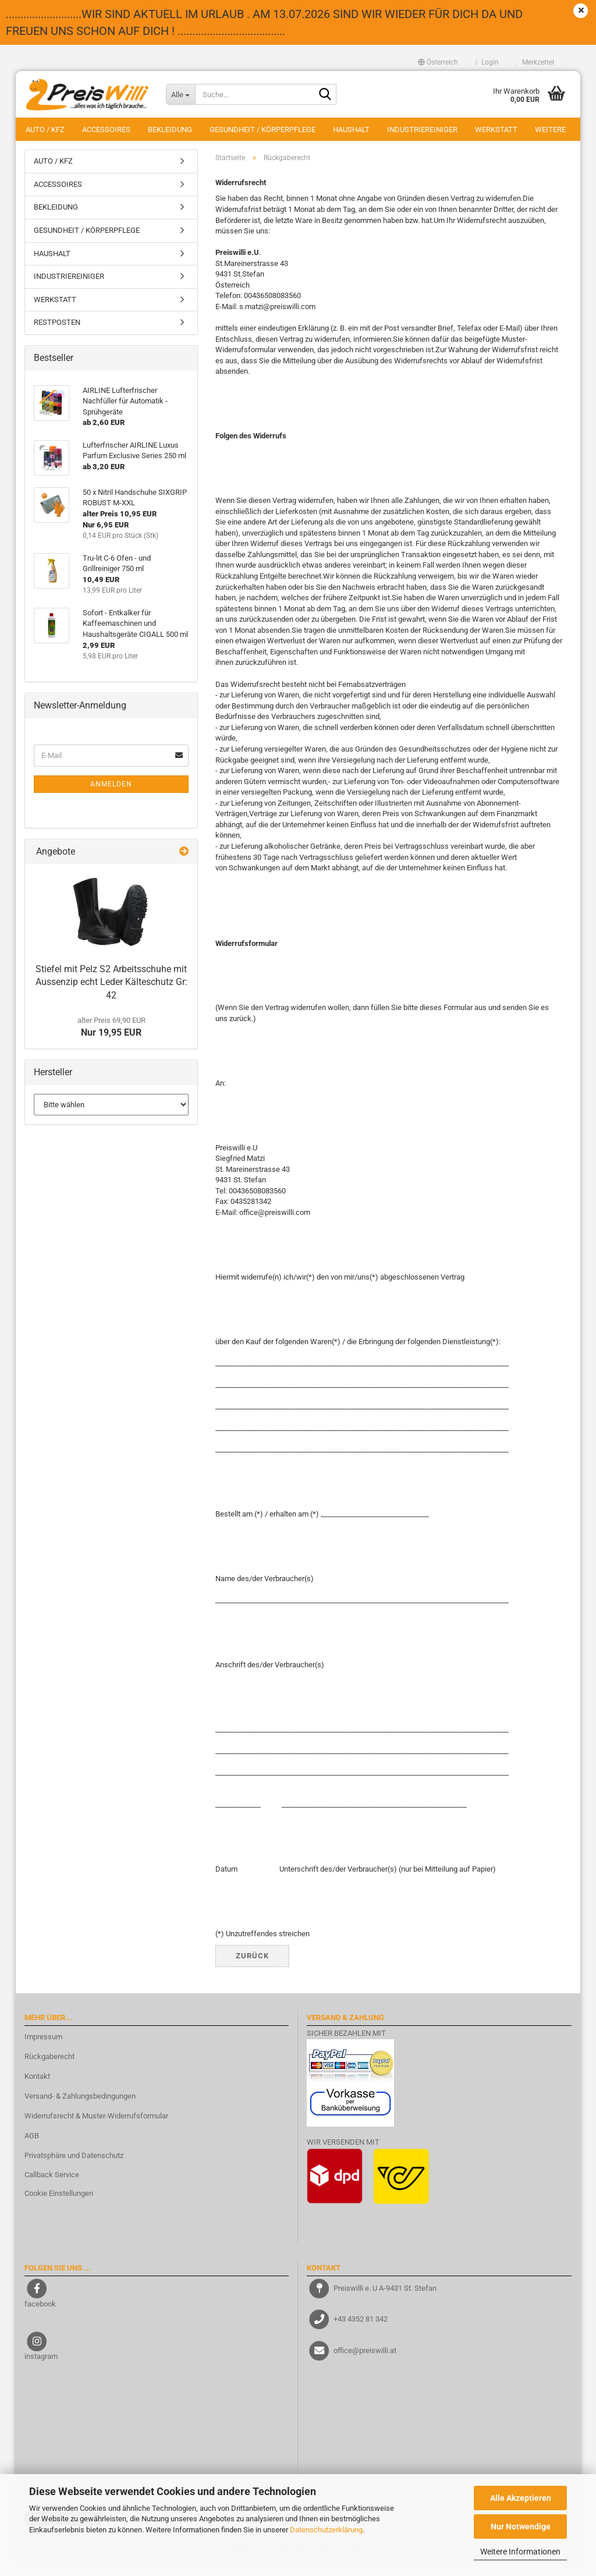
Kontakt (37, 2088)
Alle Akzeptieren (520, 2498)
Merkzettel (535, 62)
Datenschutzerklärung (326, 2529)
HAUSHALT (351, 129)
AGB (31, 2147)
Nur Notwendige (521, 2526)
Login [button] (487, 62)
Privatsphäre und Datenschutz (73, 2166)
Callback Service (51, 2186)
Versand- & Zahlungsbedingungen (80, 2107)
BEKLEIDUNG (170, 129)
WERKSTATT (496, 129)
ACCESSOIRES (106, 129)
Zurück (252, 1967)
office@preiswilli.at (365, 2361)
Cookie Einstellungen (58, 2205)
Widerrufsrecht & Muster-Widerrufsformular (96, 2127)
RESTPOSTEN (57, 333)
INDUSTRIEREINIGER (422, 129)
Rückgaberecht (49, 2068)
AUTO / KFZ (45, 129)
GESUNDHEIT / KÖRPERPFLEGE (262, 129)
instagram (41, 2368)
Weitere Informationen (520, 2551)
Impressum (43, 2048)
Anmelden (111, 795)
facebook (40, 2315)
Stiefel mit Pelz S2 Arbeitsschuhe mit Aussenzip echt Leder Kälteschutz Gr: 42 (111, 993)
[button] (438, 62)
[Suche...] (180, 94)
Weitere (550, 129)
